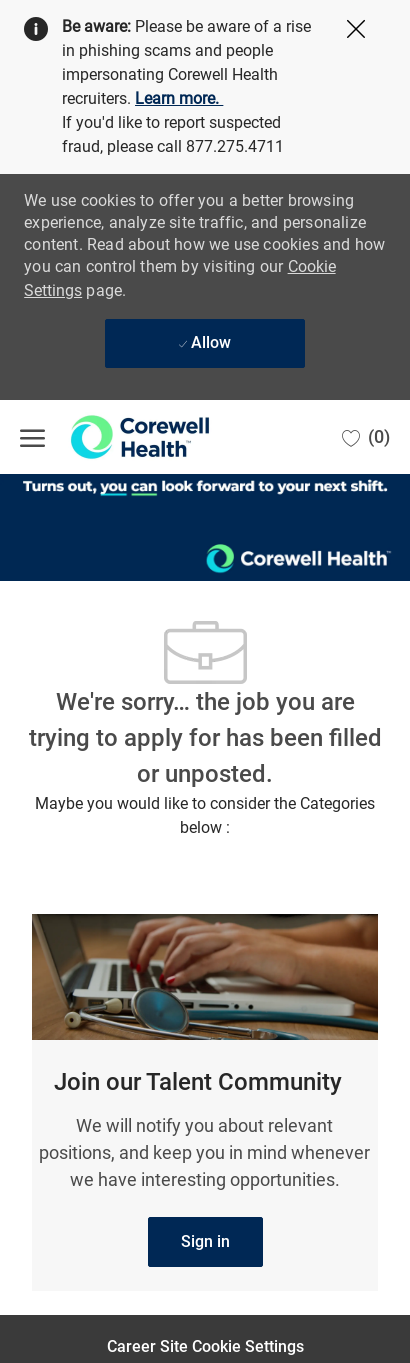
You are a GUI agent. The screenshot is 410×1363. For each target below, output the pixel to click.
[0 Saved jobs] (366, 437)
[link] (205, 1242)
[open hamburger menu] (32, 437)
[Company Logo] (120, 437)
